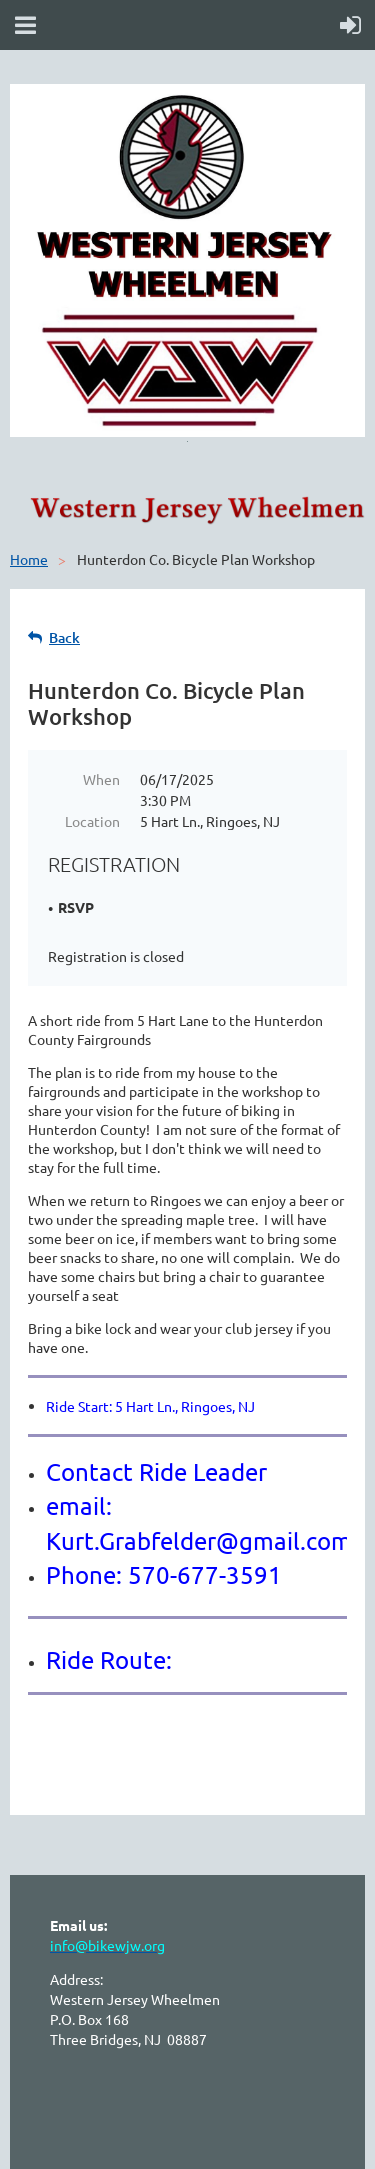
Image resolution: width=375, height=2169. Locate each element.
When (101, 779)
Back (64, 637)
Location (92, 821)
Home (29, 559)
